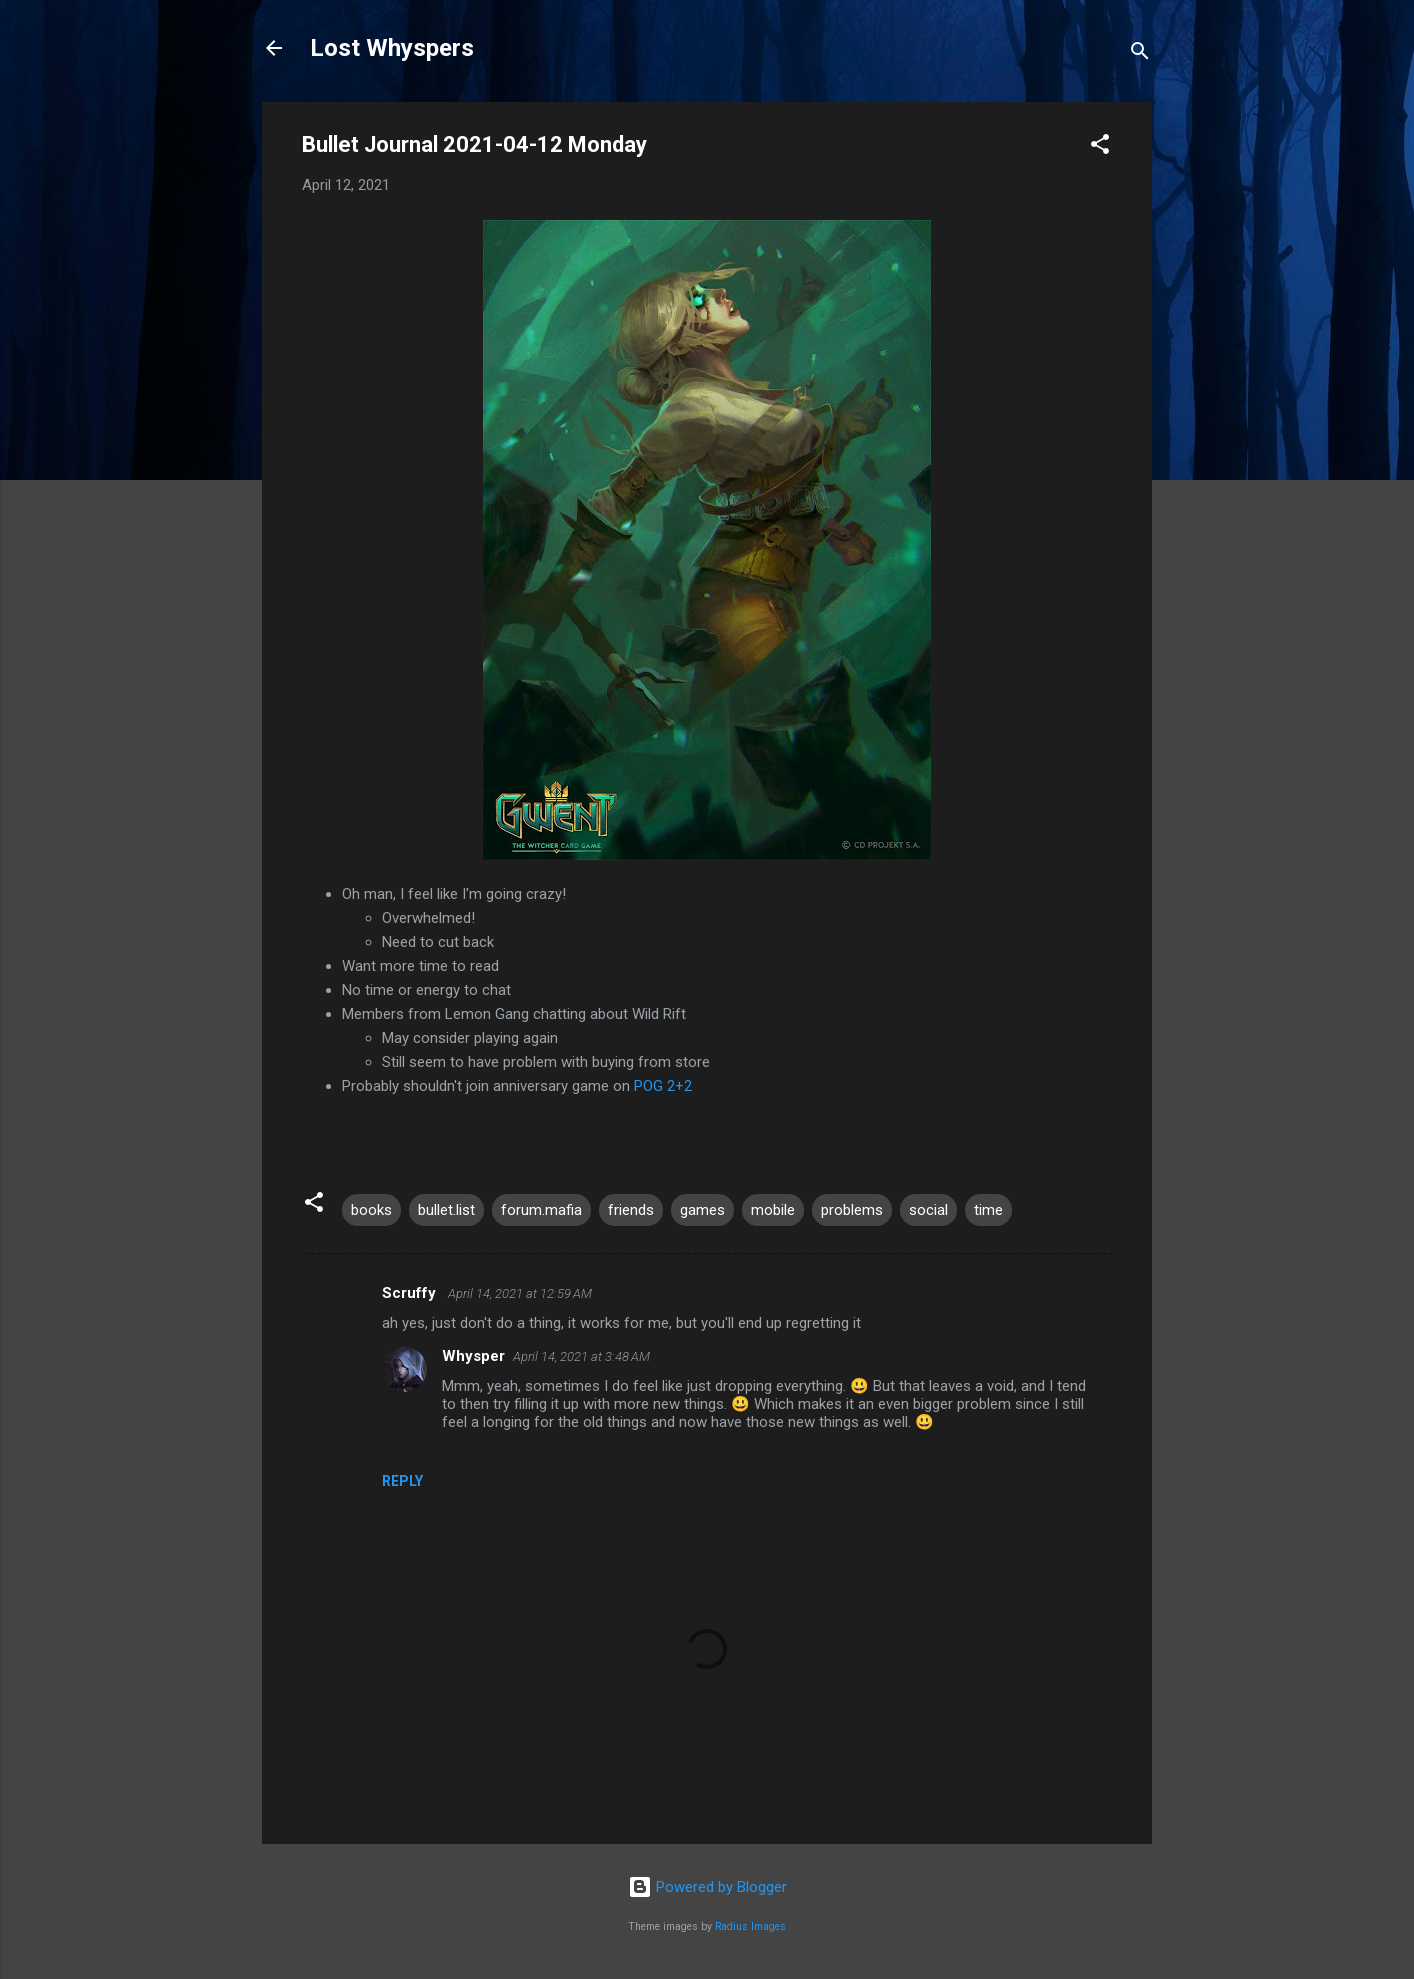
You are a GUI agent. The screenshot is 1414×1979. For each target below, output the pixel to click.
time (988, 1210)
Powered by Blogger (707, 1887)
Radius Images (750, 1926)
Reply (402, 1481)
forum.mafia (541, 1210)
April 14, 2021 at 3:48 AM (581, 1356)
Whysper (473, 1356)
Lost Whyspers (392, 48)
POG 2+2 (663, 1086)
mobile (773, 1210)
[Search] (1140, 54)
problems (852, 1210)
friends (631, 1210)
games (702, 1210)
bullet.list (446, 1210)
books (371, 1210)
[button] (1100, 147)
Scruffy (411, 1293)
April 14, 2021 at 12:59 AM (520, 1293)
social (928, 1210)
